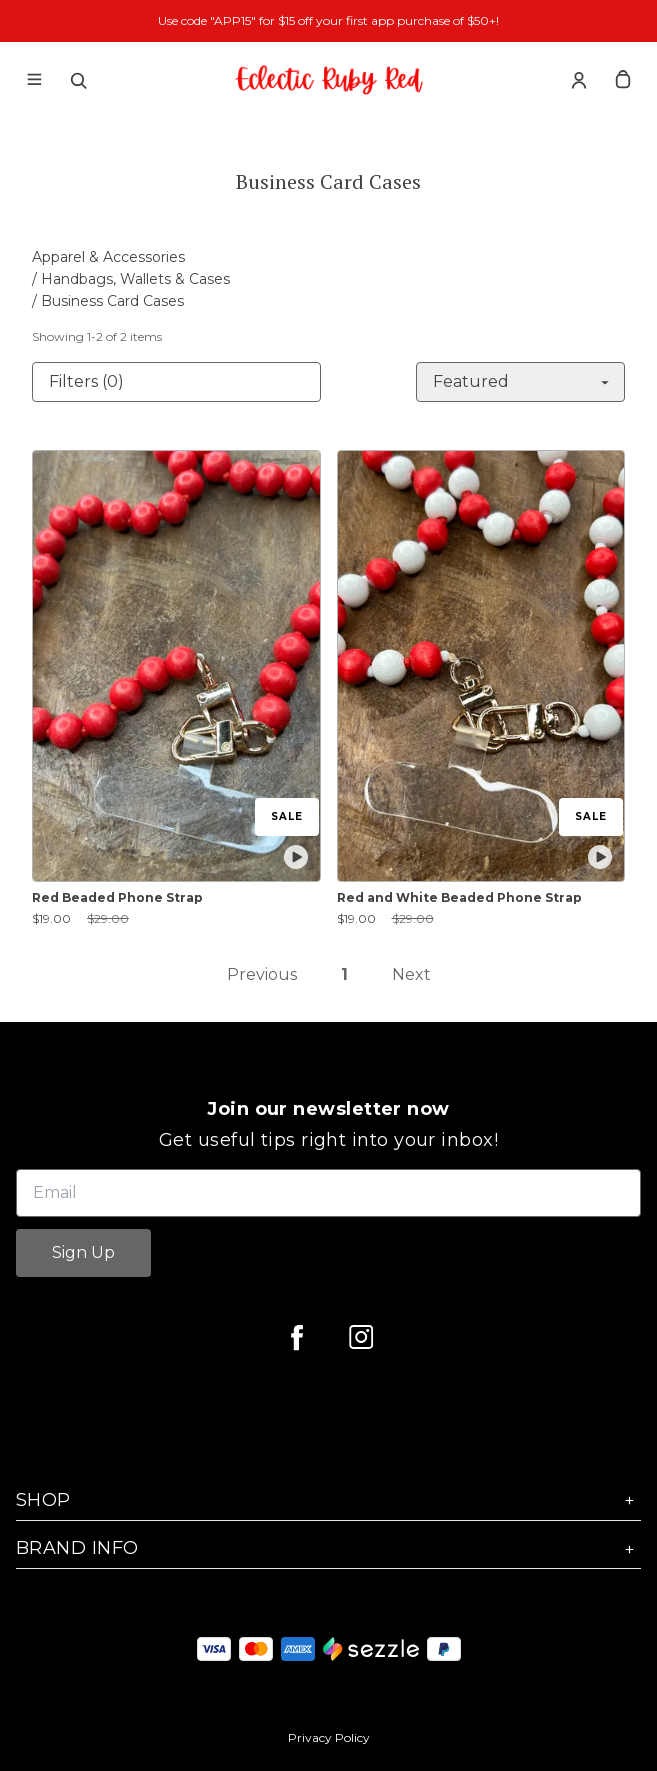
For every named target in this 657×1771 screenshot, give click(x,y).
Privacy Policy (329, 1737)
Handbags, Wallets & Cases (135, 279)
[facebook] (297, 1337)
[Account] (579, 80)
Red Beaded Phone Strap (117, 897)
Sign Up (83, 1252)
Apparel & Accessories (108, 257)
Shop (328, 1500)
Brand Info (328, 1548)
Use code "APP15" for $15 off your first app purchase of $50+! (328, 20)
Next (411, 974)
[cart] (623, 80)
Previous (262, 974)
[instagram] (361, 1337)
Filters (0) (86, 381)
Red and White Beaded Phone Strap (459, 897)
